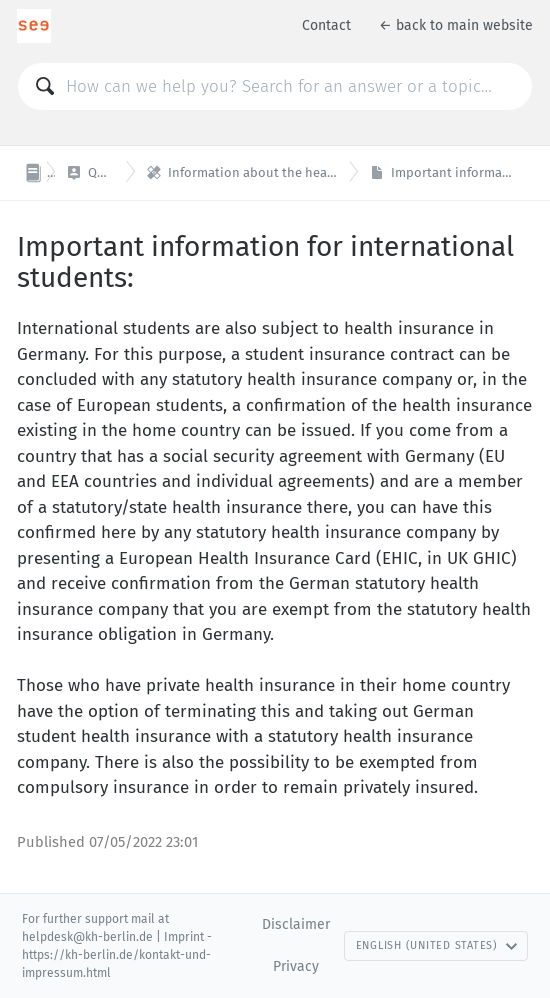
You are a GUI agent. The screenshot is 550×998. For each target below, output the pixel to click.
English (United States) (437, 945)
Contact (326, 25)
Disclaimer (296, 924)
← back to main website (456, 25)
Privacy (296, 966)
